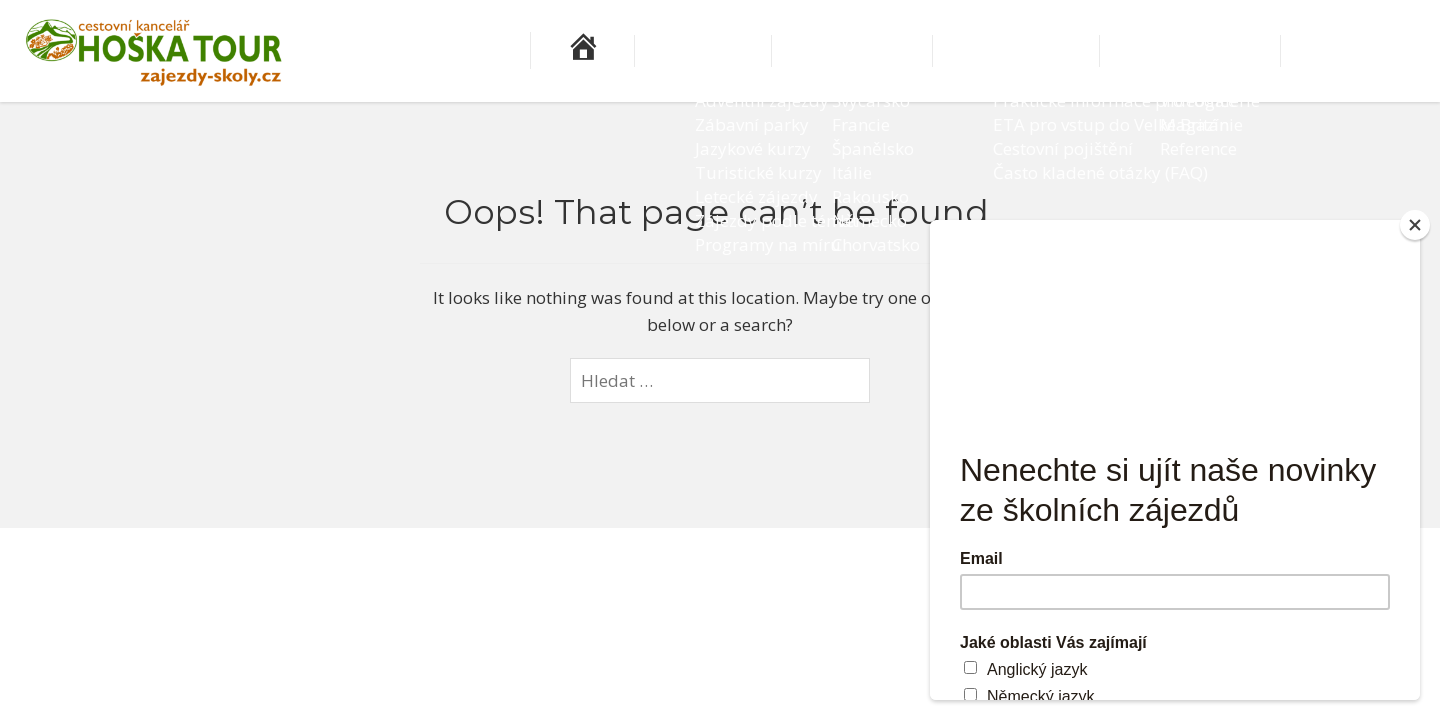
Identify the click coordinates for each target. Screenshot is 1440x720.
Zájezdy (854, 51)
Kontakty (1376, 51)
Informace (1101, 51)
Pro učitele (1237, 51)
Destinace (971, 51)
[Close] (1415, 225)
